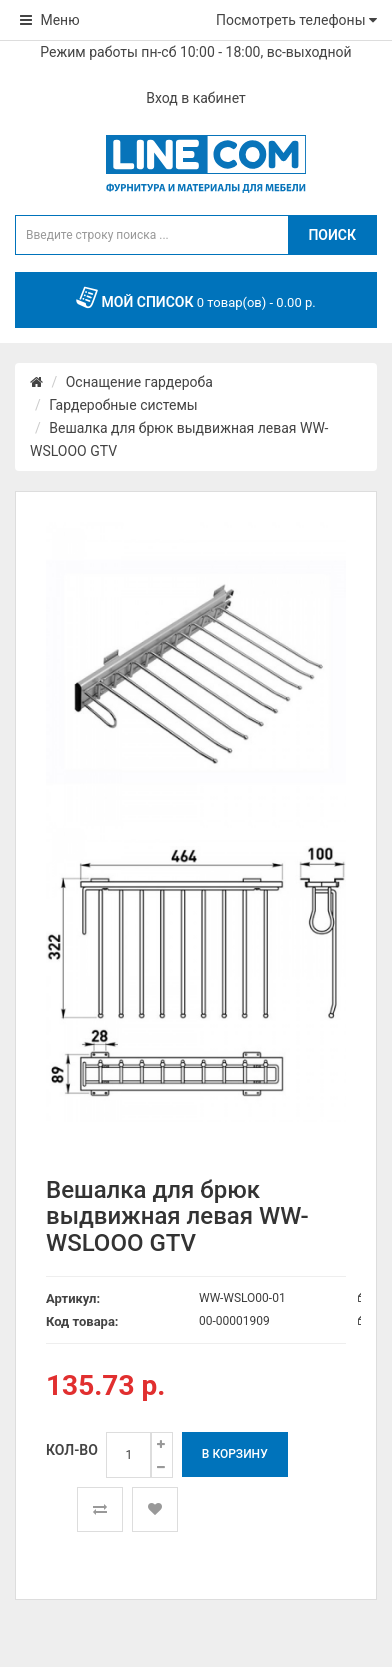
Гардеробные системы (123, 405)
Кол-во (72, 1450)
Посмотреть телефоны (296, 20)
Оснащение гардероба (139, 382)
